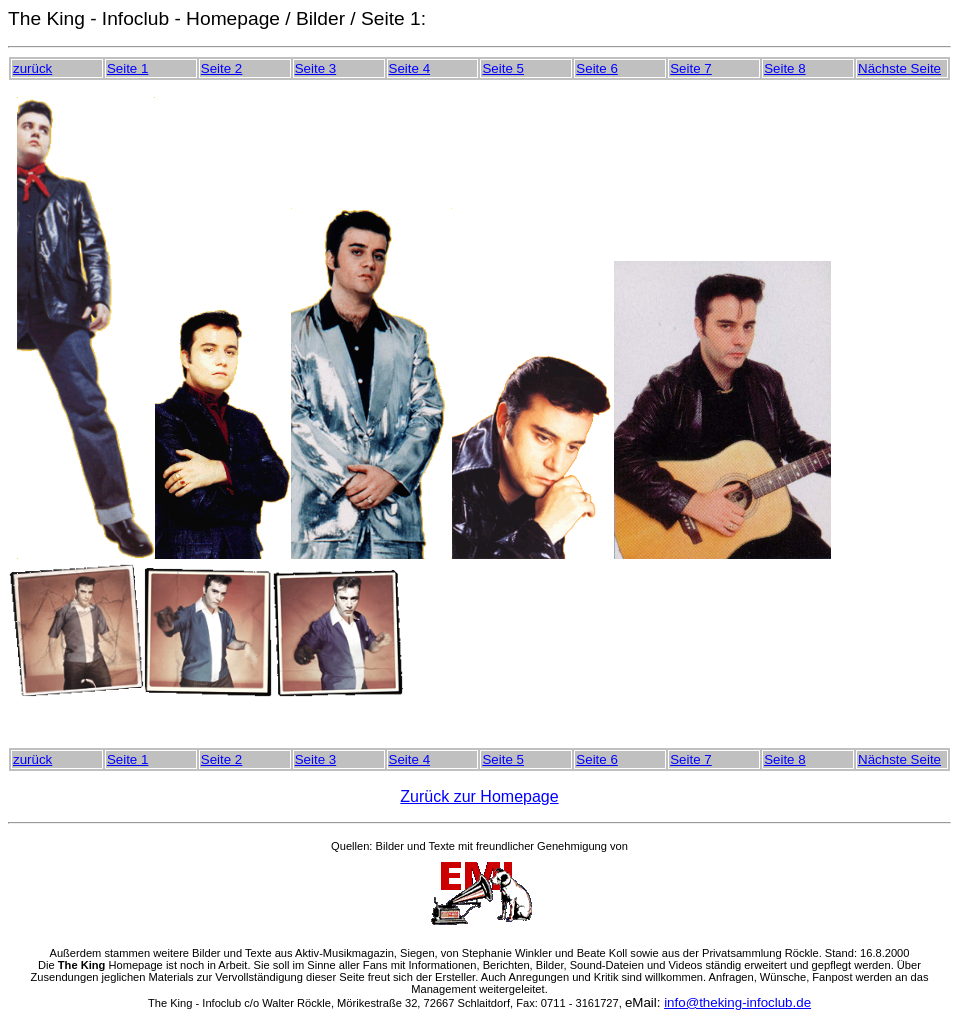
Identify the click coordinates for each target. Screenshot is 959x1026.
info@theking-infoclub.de (737, 1002)
